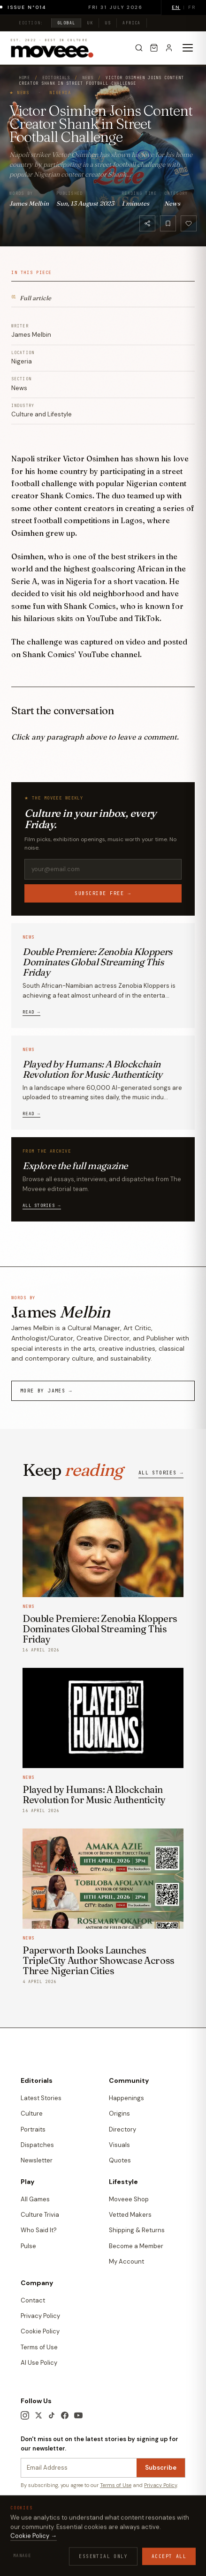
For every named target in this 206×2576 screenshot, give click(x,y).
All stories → (42, 1205)
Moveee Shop (129, 2199)
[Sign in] (169, 48)
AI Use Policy (39, 2363)
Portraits (33, 2129)
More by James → (46, 1391)
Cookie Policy (40, 2331)
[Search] (139, 48)
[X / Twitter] (38, 2415)
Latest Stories (41, 2098)
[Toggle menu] (188, 48)
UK (90, 23)
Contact (33, 2300)
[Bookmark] (168, 223)
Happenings (126, 2098)
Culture (32, 2113)
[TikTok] (51, 2415)
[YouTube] (78, 2415)
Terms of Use (39, 2347)
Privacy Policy (40, 2316)
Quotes (120, 2160)
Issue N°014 (34, 7)
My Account (126, 2261)
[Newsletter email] (79, 2467)
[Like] (189, 223)
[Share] (147, 223)
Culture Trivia (40, 2215)
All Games (35, 2199)
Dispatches (37, 2145)
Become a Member (136, 2246)
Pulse (28, 2246)
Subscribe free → (103, 893)
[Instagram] (25, 2415)
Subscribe (160, 2468)
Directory (122, 2129)
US (108, 23)
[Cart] (154, 48)
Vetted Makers (130, 2215)
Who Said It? (39, 2230)
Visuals (119, 2145)
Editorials (56, 77)
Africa (131, 23)
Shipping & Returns (137, 2230)
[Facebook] (65, 2415)
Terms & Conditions (45, 2535)
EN (176, 7)
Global (66, 23)
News (87, 77)
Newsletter (37, 2160)
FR (192, 7)
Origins (119, 2113)
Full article (31, 297)
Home (24, 77)
